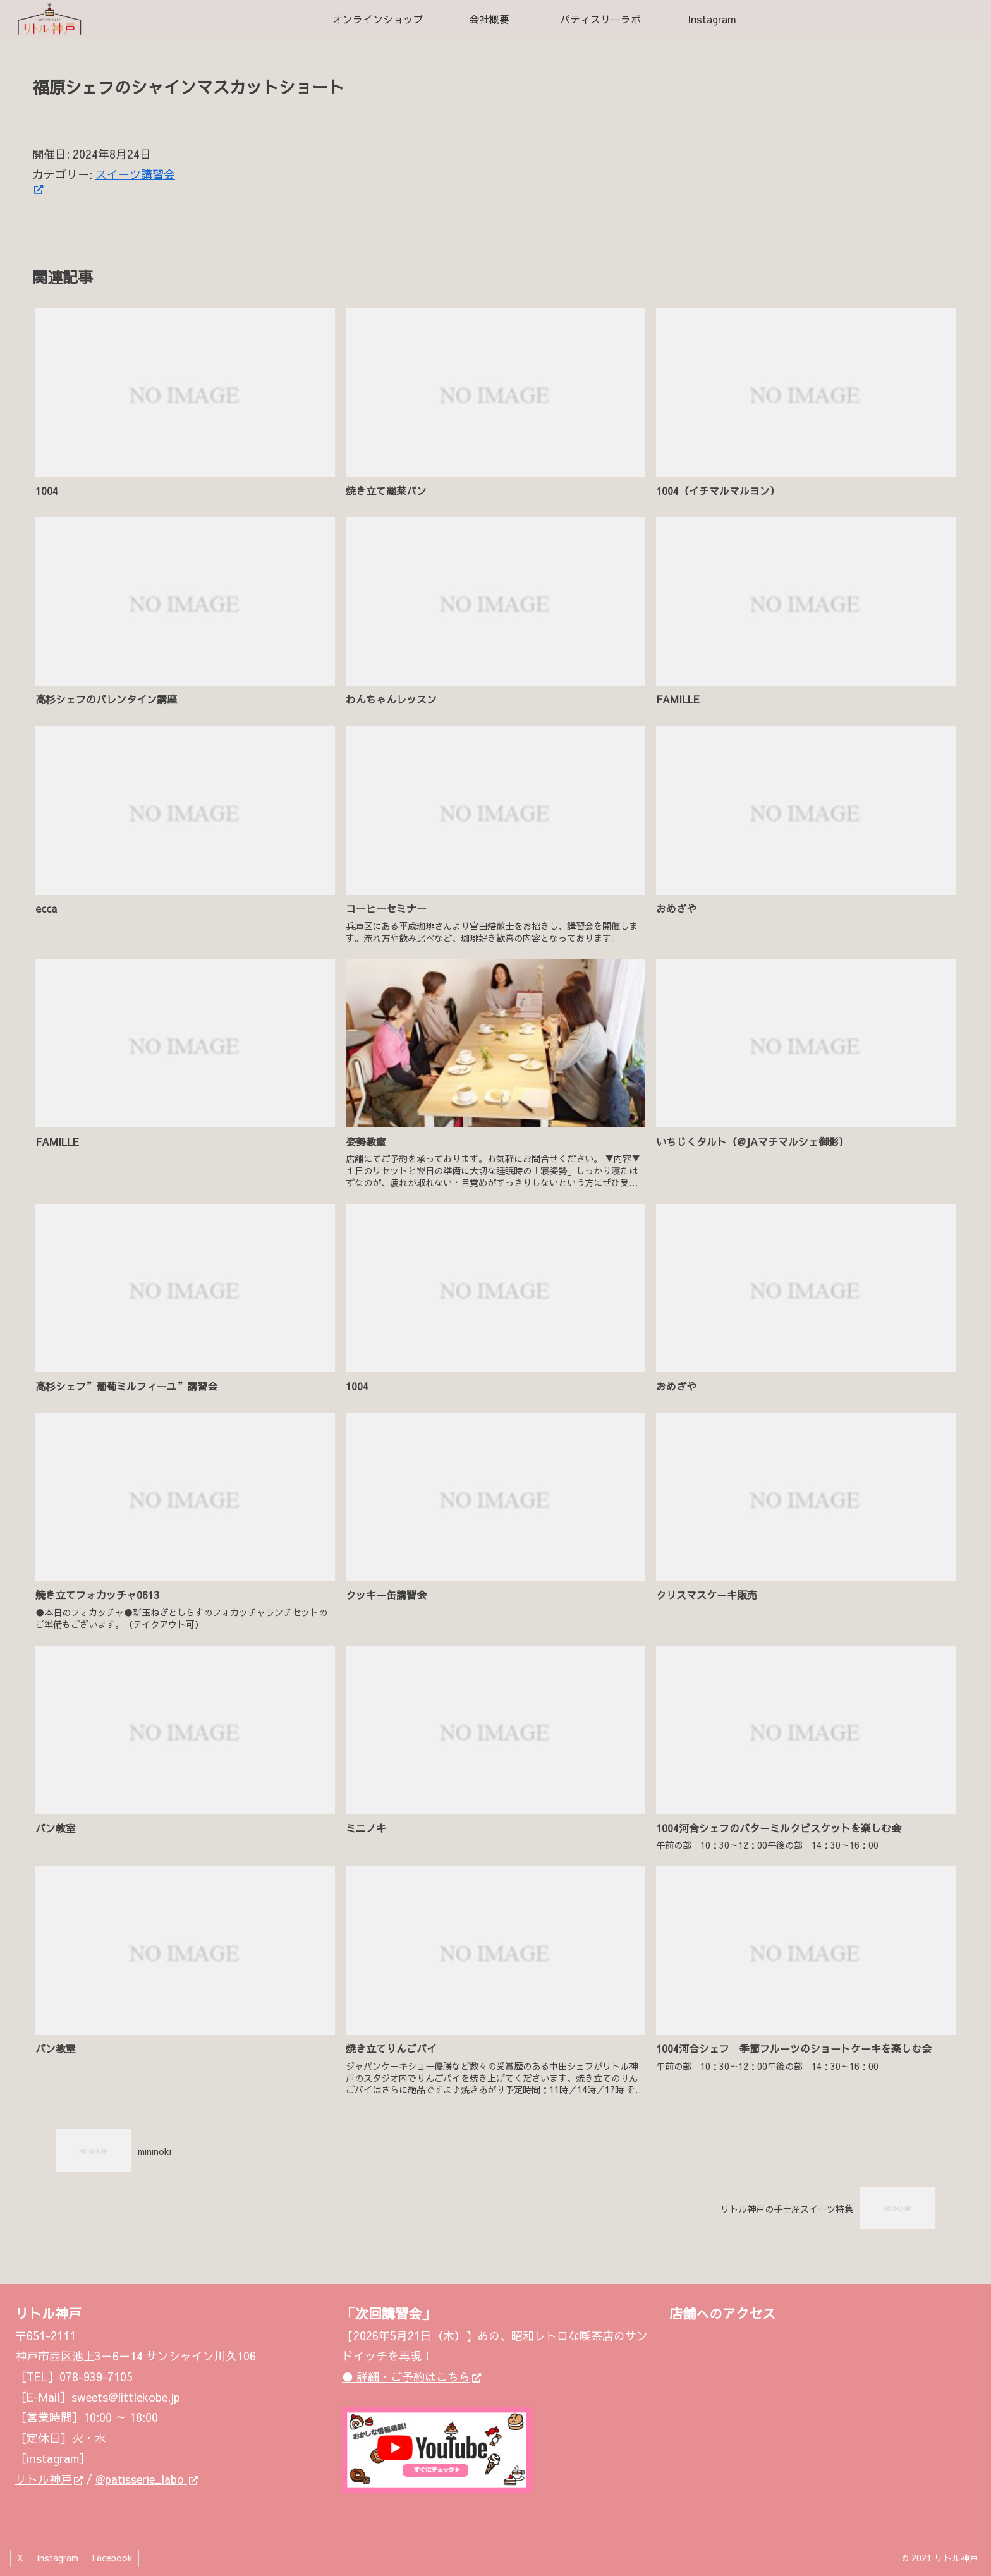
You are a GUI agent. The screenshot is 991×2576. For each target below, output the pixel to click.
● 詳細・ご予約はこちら (411, 2377)
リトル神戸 (49, 2479)
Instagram (57, 2557)
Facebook (112, 2557)
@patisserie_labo (146, 2479)
